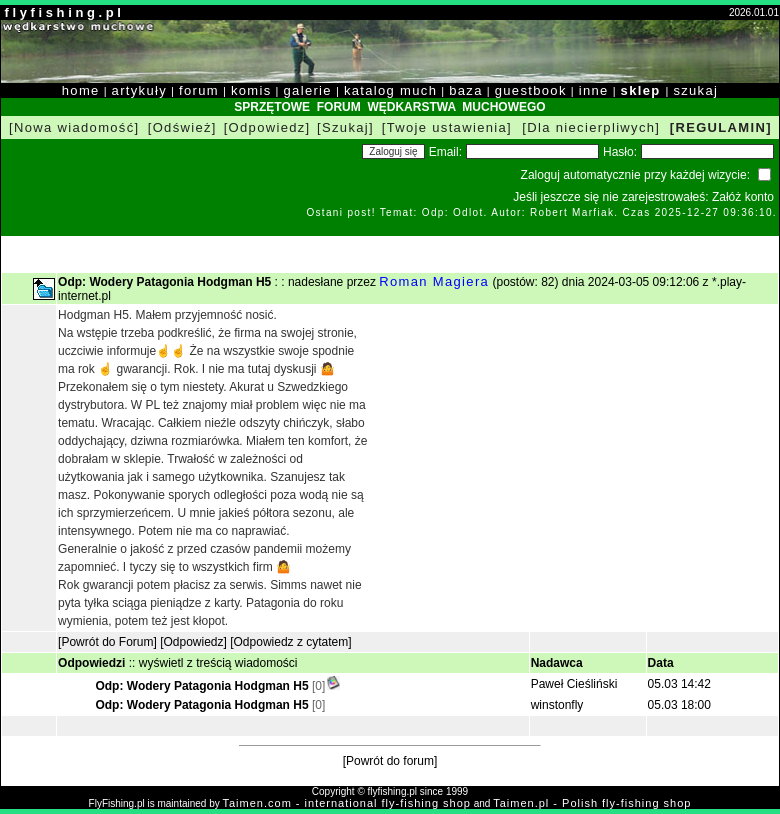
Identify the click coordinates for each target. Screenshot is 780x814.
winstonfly (557, 705)
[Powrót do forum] (390, 761)
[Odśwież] (182, 127)
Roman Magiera (434, 281)
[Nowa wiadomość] (74, 127)
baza (466, 90)
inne (594, 90)
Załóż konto (743, 197)
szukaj (695, 90)
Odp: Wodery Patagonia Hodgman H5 (203, 686)
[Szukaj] (345, 127)
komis (251, 90)
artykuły (139, 90)
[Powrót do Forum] (107, 642)
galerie (308, 90)
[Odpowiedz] (267, 127)
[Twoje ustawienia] (447, 127)
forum (199, 90)
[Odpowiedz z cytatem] (290, 642)
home (81, 90)
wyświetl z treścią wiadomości (218, 663)
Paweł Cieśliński (574, 684)
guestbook (531, 90)
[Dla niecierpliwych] (591, 127)
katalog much (390, 90)
